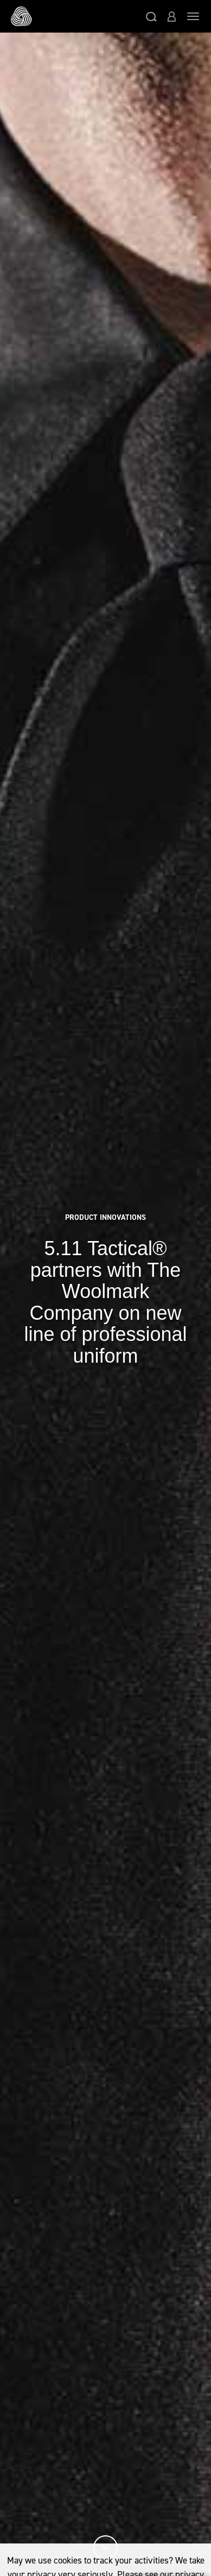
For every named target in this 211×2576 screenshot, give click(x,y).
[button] (151, 16)
